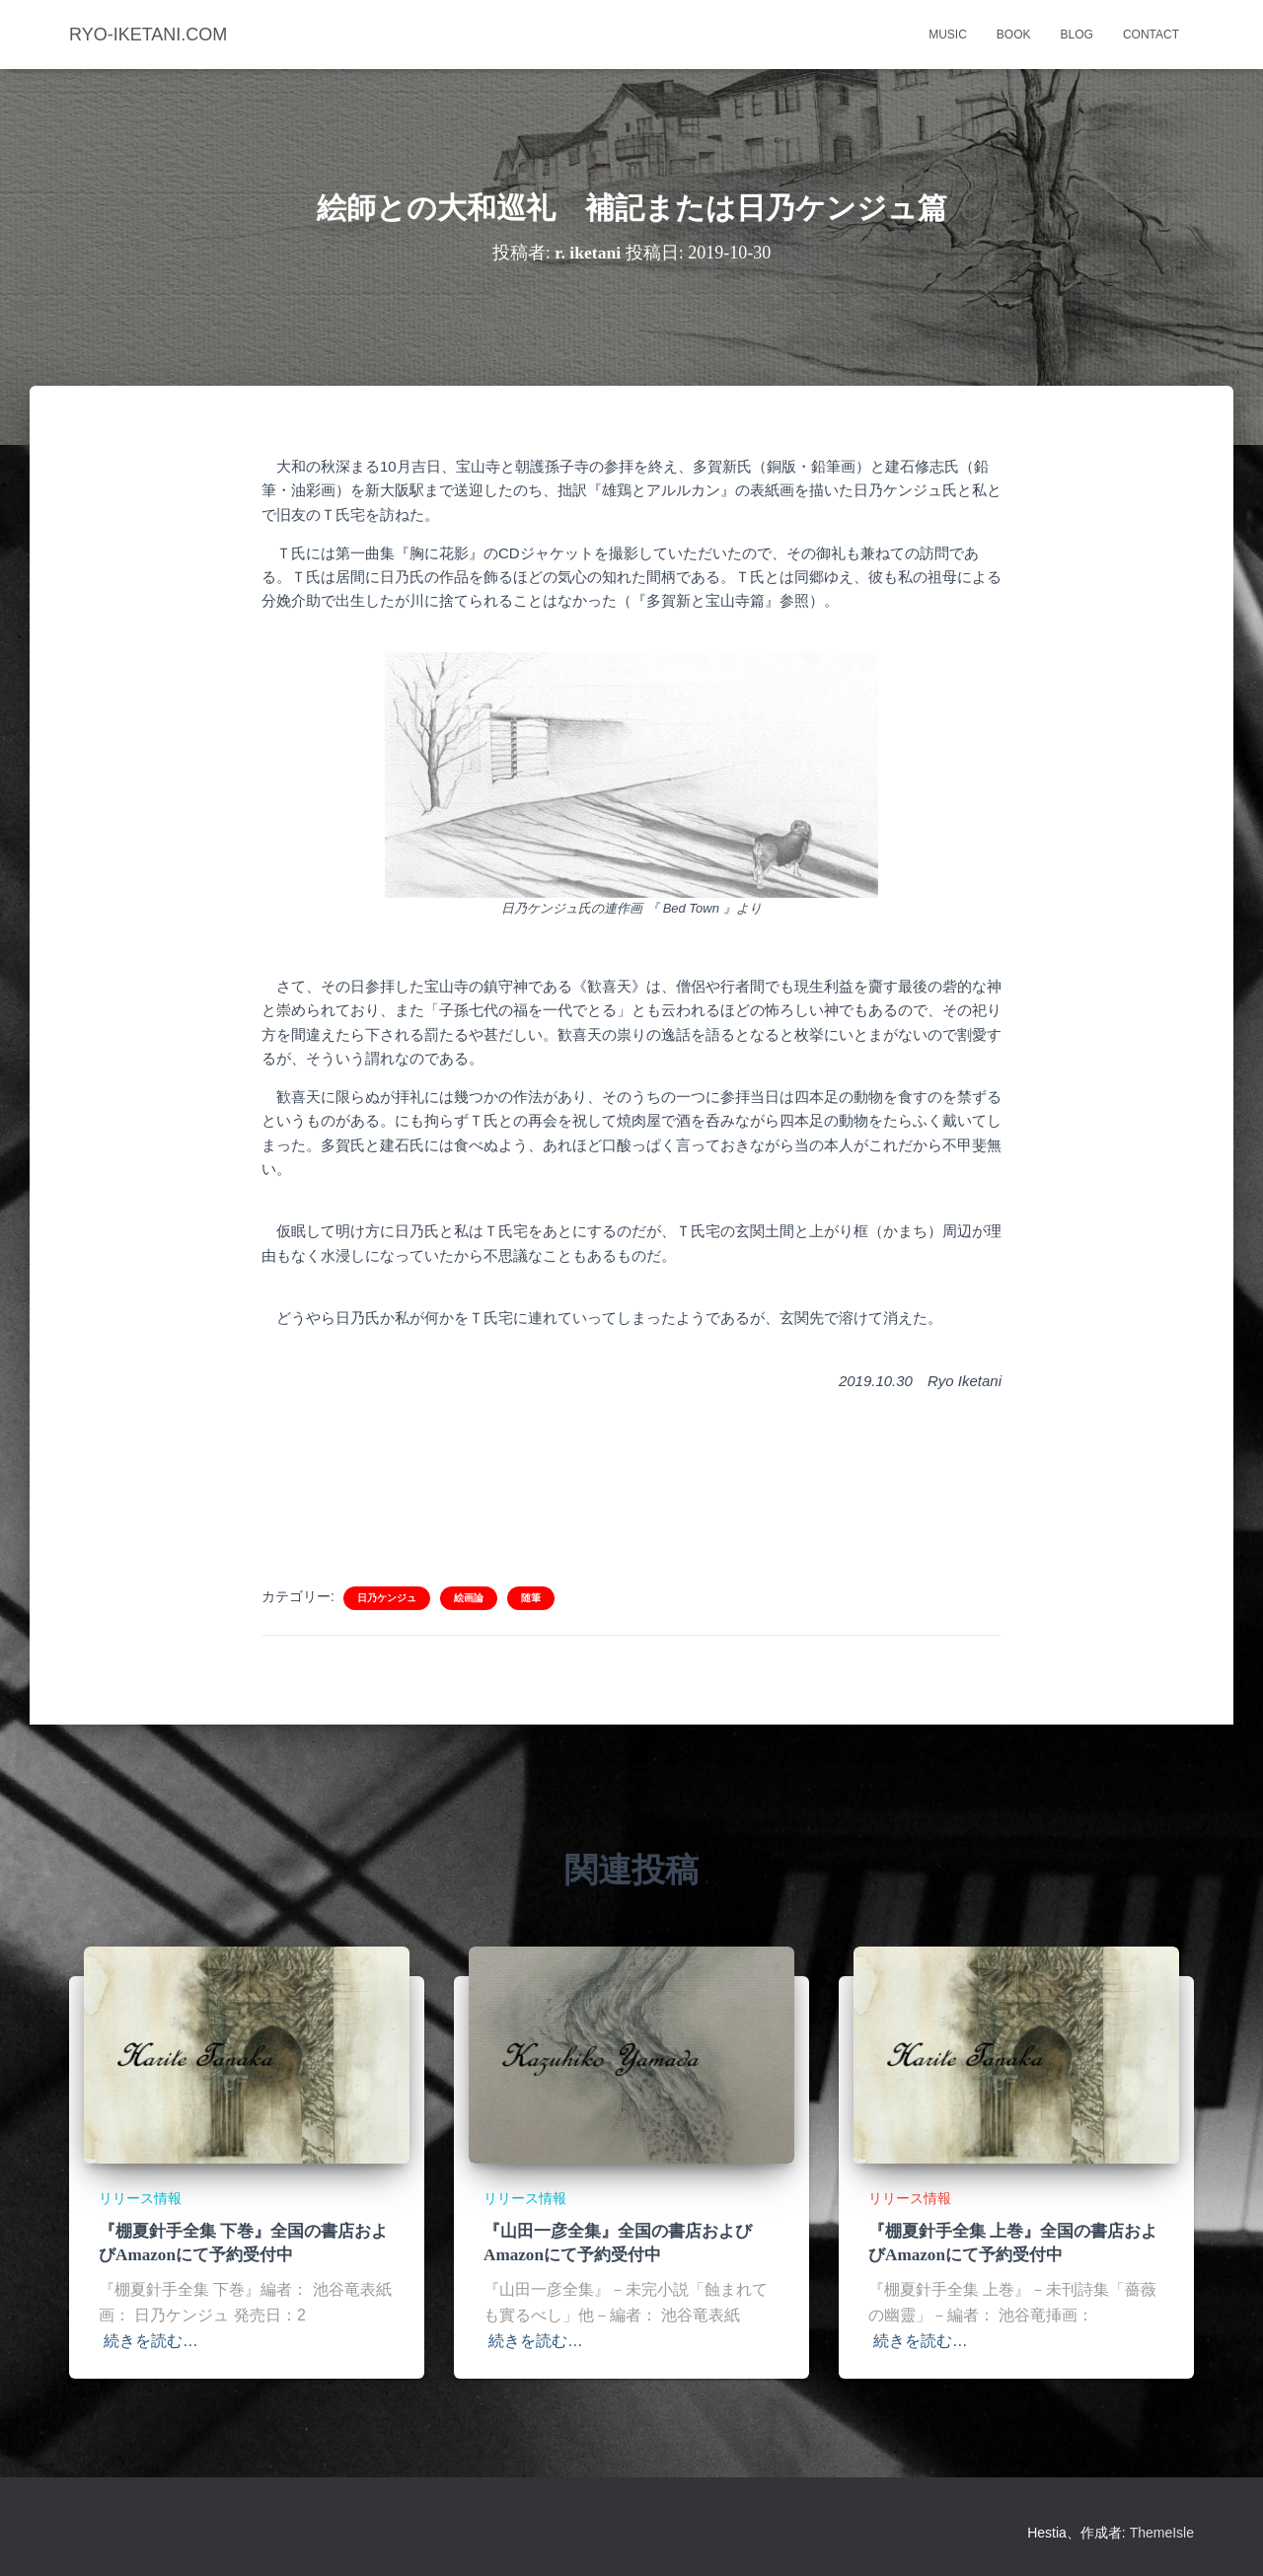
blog (1077, 34)
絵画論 (468, 1597)
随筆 (531, 1597)
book (1014, 34)
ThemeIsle (1162, 2532)
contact (1151, 34)
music (948, 34)
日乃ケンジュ (386, 1597)
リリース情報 (140, 2198)
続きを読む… (151, 2340)
